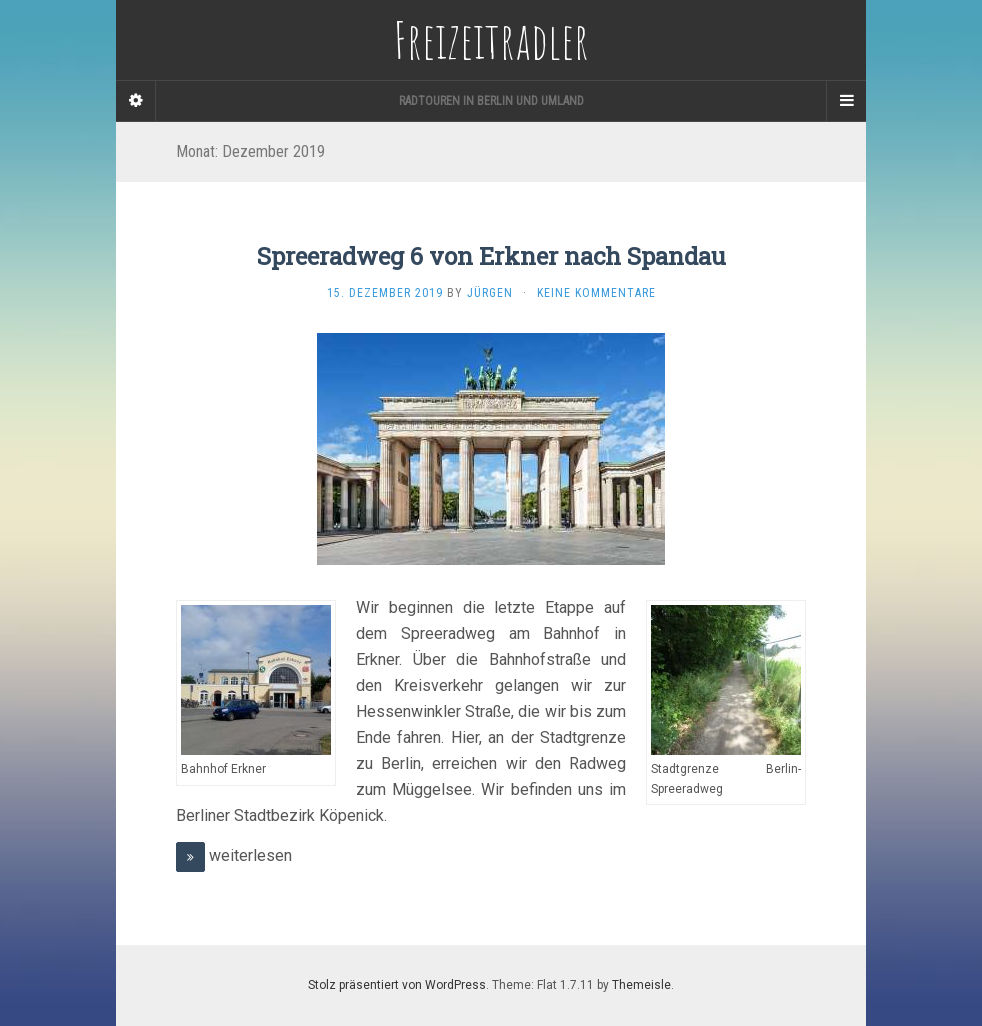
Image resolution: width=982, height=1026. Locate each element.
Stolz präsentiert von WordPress (397, 985)
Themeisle (641, 985)
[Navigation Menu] (846, 101)
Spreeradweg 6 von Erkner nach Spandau (491, 256)
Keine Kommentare (596, 293)
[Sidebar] (136, 101)
